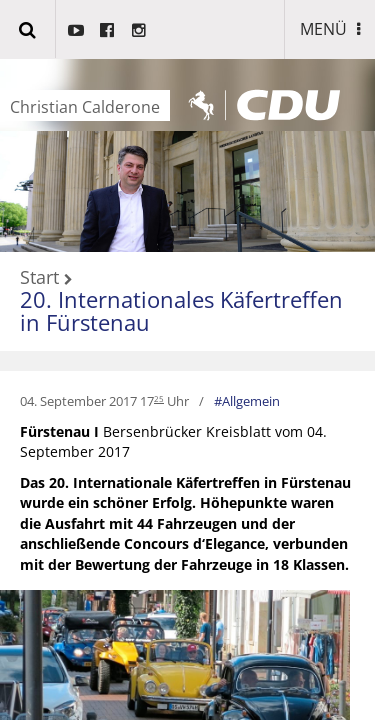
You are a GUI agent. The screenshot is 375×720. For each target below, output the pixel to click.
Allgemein (251, 401)
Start (39, 278)
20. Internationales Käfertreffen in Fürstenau (181, 310)
